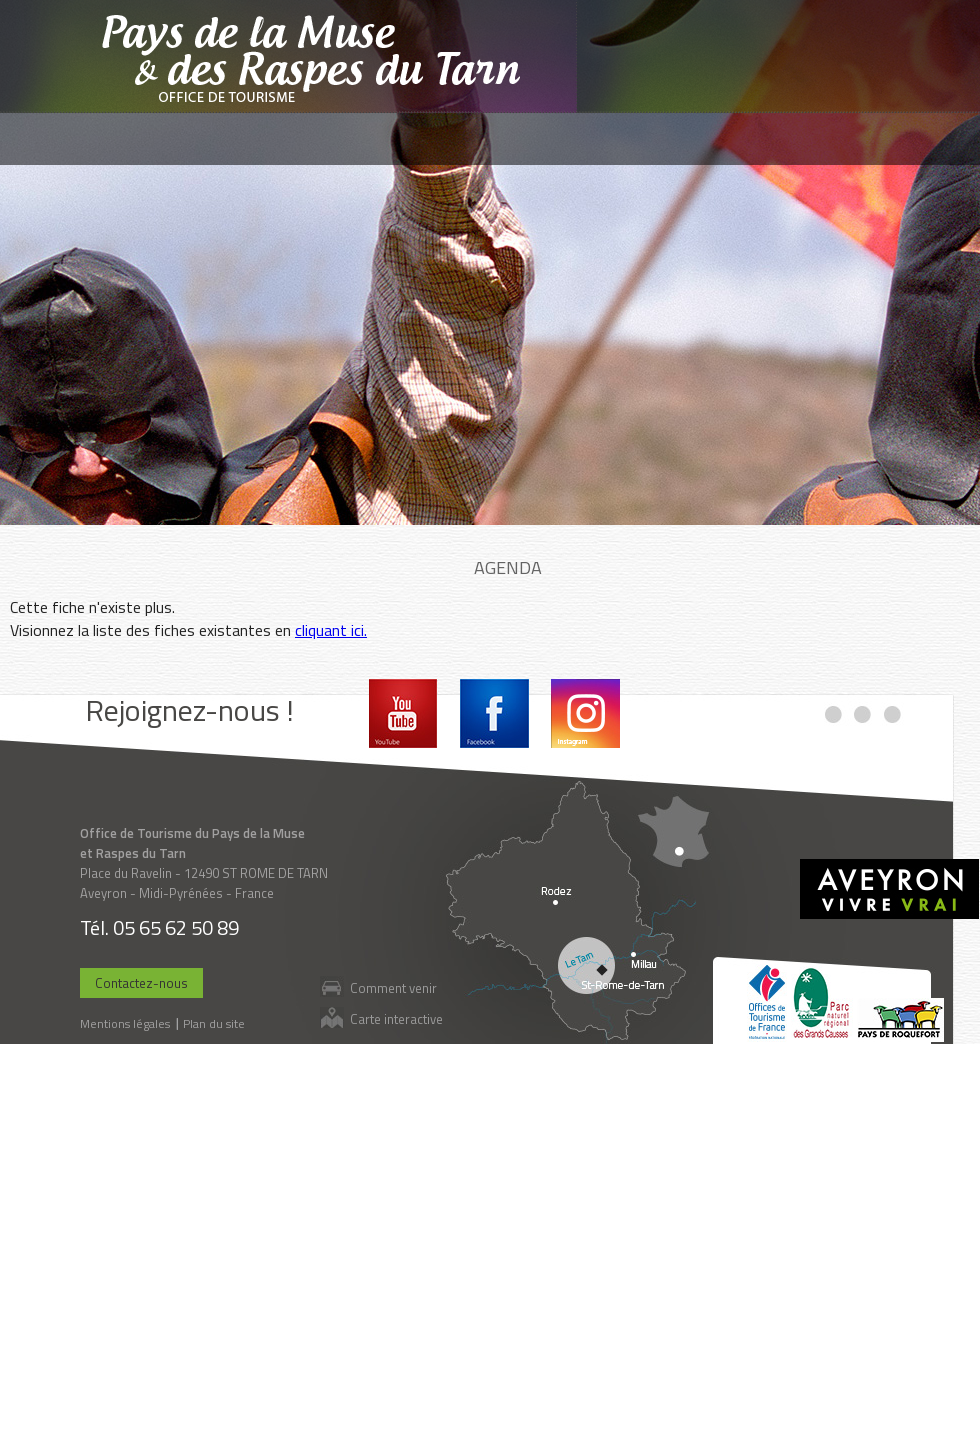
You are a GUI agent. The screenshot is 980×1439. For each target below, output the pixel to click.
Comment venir (393, 987)
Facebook (494, 713)
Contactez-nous (141, 983)
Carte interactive (396, 1018)
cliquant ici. (331, 630)
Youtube (403, 713)
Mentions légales (125, 1023)
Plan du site (214, 1023)
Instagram (585, 713)
